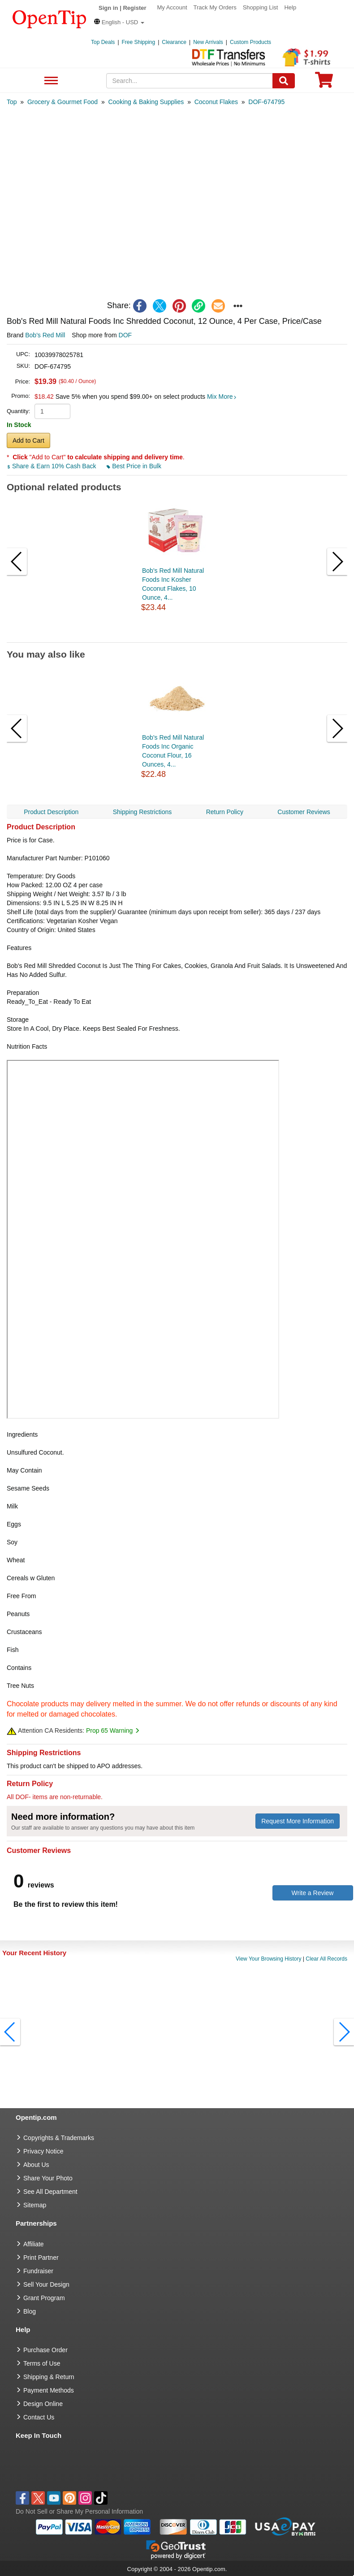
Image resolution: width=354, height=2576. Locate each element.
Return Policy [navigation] (224, 811)
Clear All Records (326, 1959)
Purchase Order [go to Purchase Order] (45, 2350)
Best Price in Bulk (134, 466)
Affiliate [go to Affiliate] (33, 2244)
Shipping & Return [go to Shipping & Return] (48, 2376)
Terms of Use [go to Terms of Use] (41, 2363)
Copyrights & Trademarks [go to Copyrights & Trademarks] (58, 2137)
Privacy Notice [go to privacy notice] (43, 2151)
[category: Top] (12, 101)
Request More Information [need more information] (297, 1821)
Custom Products (250, 42)
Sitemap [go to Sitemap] (34, 2205)
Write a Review (313, 1892)
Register (134, 7)
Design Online (43, 2403)
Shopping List (260, 7)
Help (290, 7)
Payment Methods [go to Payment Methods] (48, 2390)
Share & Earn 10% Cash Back (52, 466)
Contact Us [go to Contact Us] (38, 2417)
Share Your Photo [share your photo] (48, 2178)
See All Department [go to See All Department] (50, 2191)
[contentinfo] (49, 18)
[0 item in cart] (324, 83)
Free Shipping (138, 42)
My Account (172, 7)
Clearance (174, 42)
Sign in (108, 7)
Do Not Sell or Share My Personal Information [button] (79, 2511)
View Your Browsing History (269, 1959)
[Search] (283, 80)
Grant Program (44, 2297)
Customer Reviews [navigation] (303, 811)
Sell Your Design (46, 2284)
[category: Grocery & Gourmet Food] (62, 101)
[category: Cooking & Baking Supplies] (146, 101)
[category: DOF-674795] (266, 101)
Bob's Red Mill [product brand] (45, 335)
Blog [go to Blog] (29, 2311)
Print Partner (41, 2257)
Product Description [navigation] (51, 811)
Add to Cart (28, 440)
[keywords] (189, 80)
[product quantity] (52, 411)
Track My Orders (215, 7)
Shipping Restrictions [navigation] (142, 811)
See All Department (50, 81)
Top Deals (103, 42)
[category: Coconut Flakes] (216, 101)
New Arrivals (208, 42)
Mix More (222, 396)
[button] (119, 22)
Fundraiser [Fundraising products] (38, 2271)
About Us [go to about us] (36, 2164)
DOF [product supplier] (125, 335)
